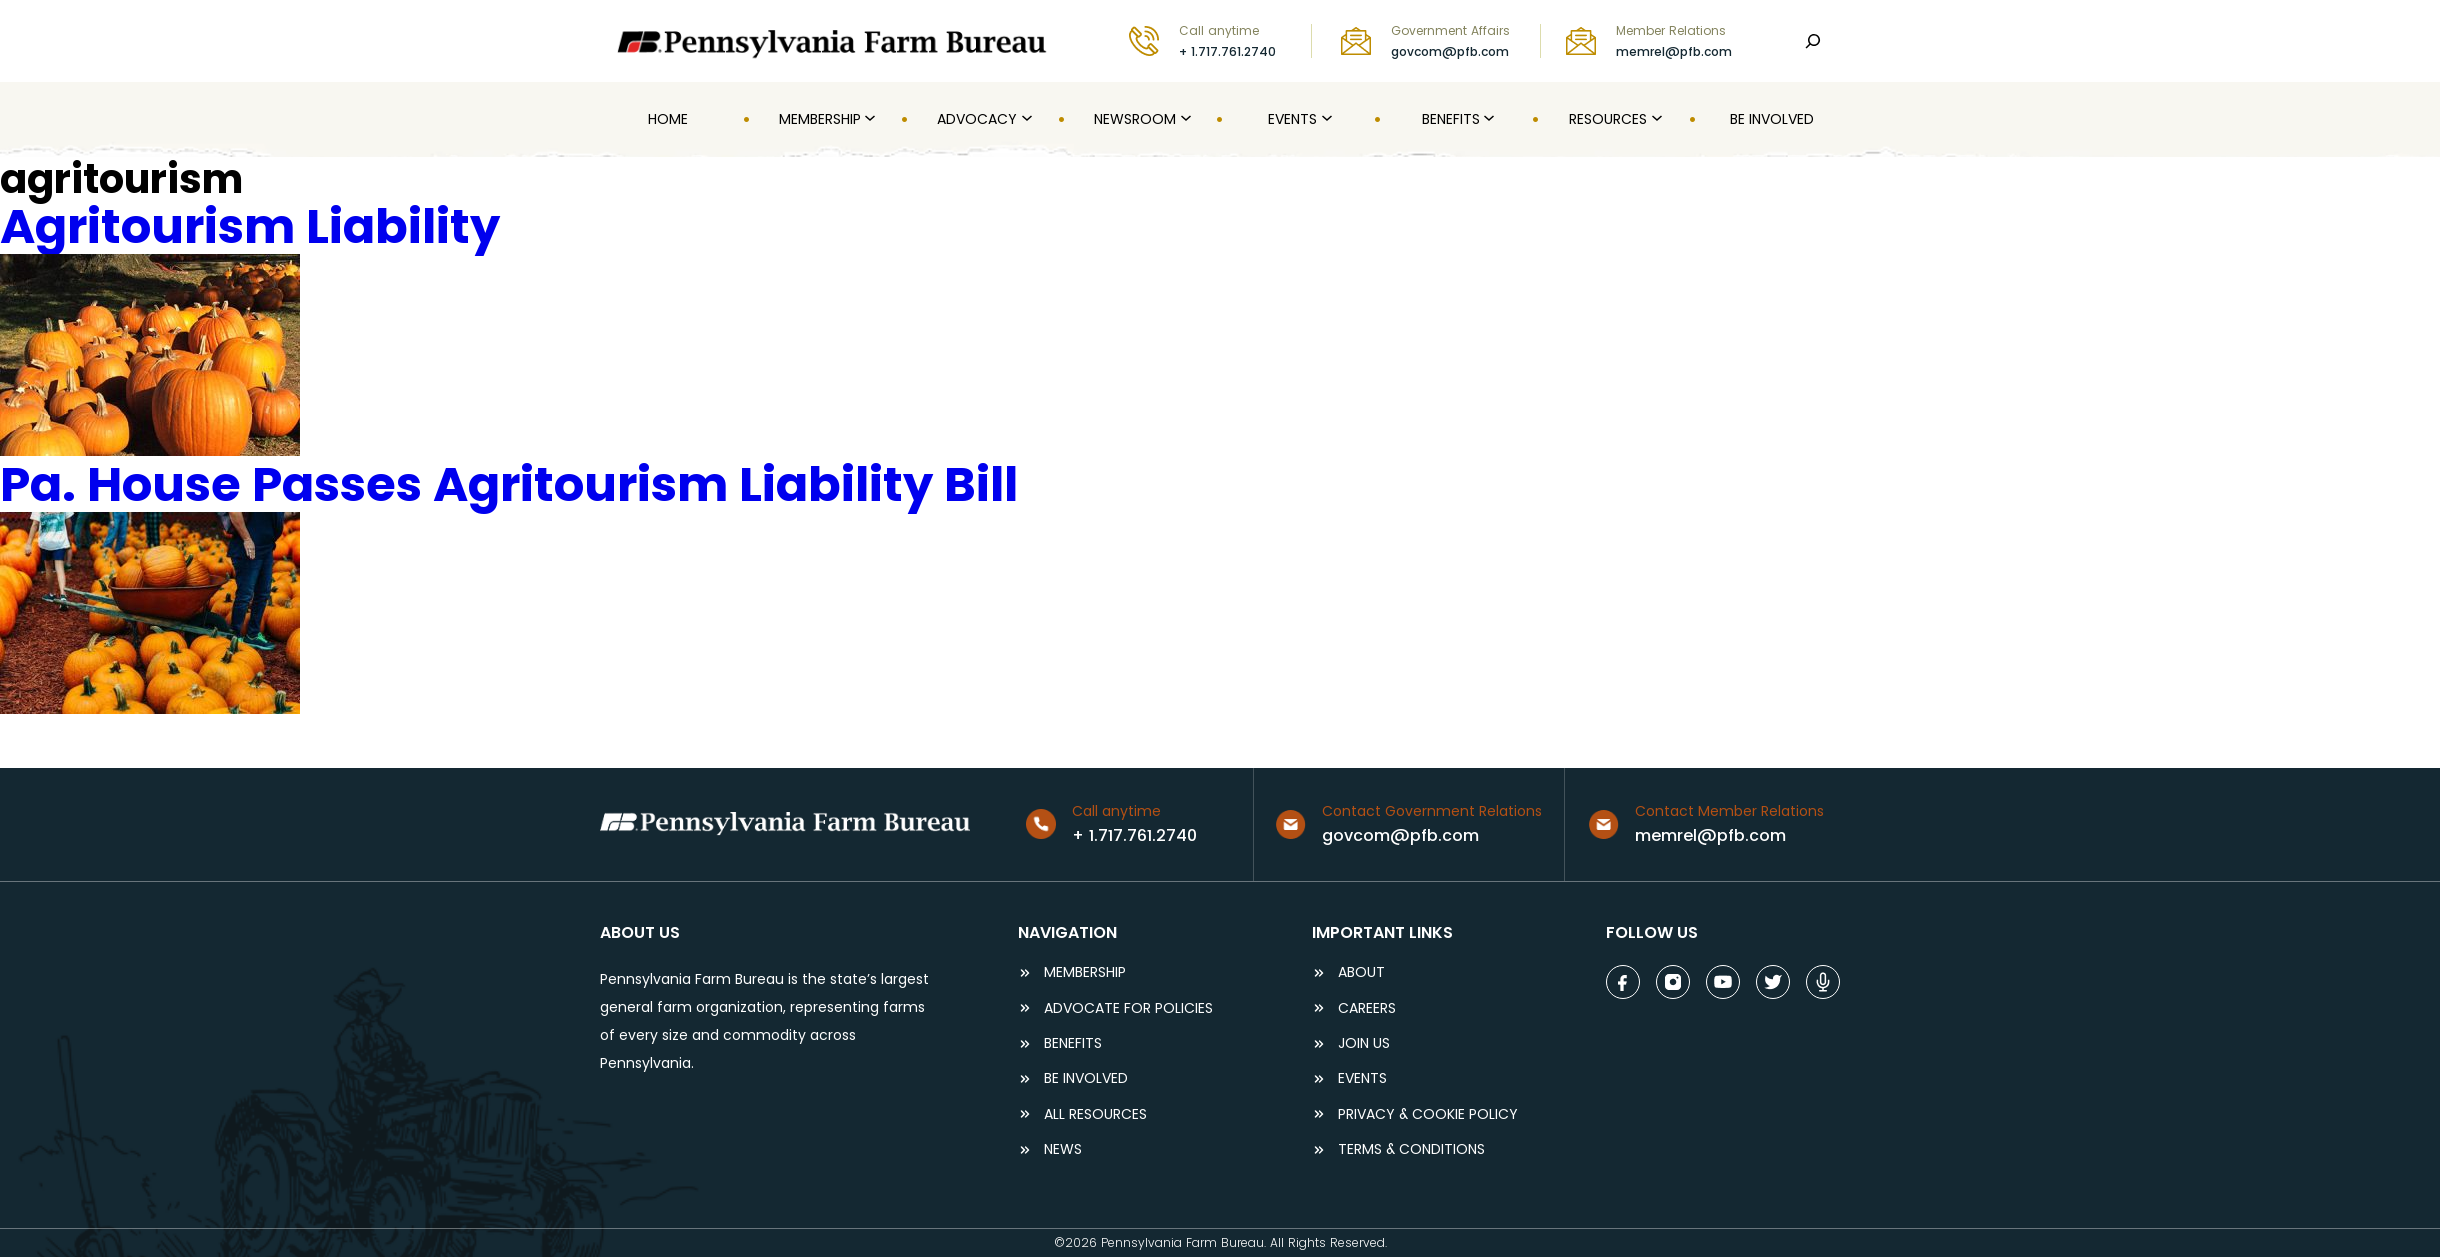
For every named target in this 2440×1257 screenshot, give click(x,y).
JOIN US (1364, 1043)
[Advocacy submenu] (1025, 119)
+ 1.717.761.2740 (1227, 51)
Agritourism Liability (250, 226)
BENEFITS (1073, 1043)
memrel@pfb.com (1674, 51)
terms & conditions (1411, 1149)
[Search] (1813, 41)
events (1362, 1078)
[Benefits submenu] (1487, 119)
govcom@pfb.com (1450, 51)
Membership (1085, 972)
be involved (1086, 1078)
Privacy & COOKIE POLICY (1428, 1114)
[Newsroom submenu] (1184, 119)
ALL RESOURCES (1095, 1114)
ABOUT (1361, 972)
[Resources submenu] (1655, 119)
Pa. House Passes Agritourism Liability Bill (509, 484)
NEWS (1063, 1149)
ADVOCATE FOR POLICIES (1128, 1008)
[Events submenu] (1325, 119)
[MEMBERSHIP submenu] (868, 119)
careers (1367, 1008)
